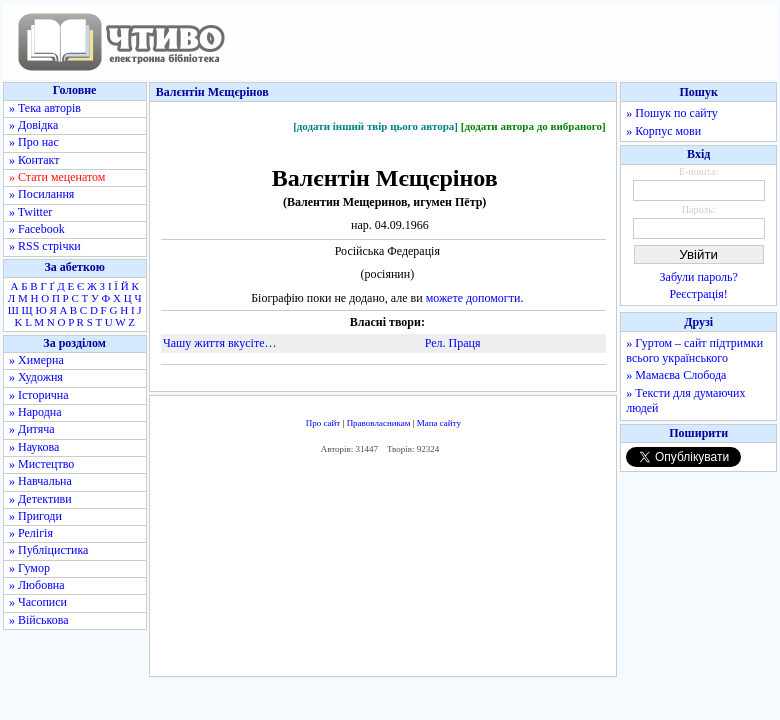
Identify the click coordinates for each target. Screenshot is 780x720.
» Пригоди (35, 516)
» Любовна (37, 585)
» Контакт (34, 160)
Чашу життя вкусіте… (219, 343)
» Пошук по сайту (671, 113)
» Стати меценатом (57, 177)
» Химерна (36, 360)
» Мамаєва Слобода (676, 375)
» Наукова (34, 447)
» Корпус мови (663, 131)
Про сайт (323, 423)
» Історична (39, 395)
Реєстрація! (699, 294)
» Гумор (29, 568)
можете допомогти (473, 298)
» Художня (36, 377)
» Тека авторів (45, 108)
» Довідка (33, 125)
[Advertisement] (383, 571)
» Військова (39, 620)
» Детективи (40, 499)
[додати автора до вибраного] (533, 126)
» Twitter (30, 212)
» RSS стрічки (45, 246)
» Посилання (41, 194)
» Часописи (38, 602)
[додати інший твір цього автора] (375, 126)
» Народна (35, 412)
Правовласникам (379, 423)
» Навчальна (40, 481)
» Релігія (31, 533)
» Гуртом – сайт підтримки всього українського (694, 350)
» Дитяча (32, 429)
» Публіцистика (48, 550)
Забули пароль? (699, 277)
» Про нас (34, 142)
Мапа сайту (439, 423)
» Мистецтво (41, 464)
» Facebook (37, 229)
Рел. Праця (453, 343)
